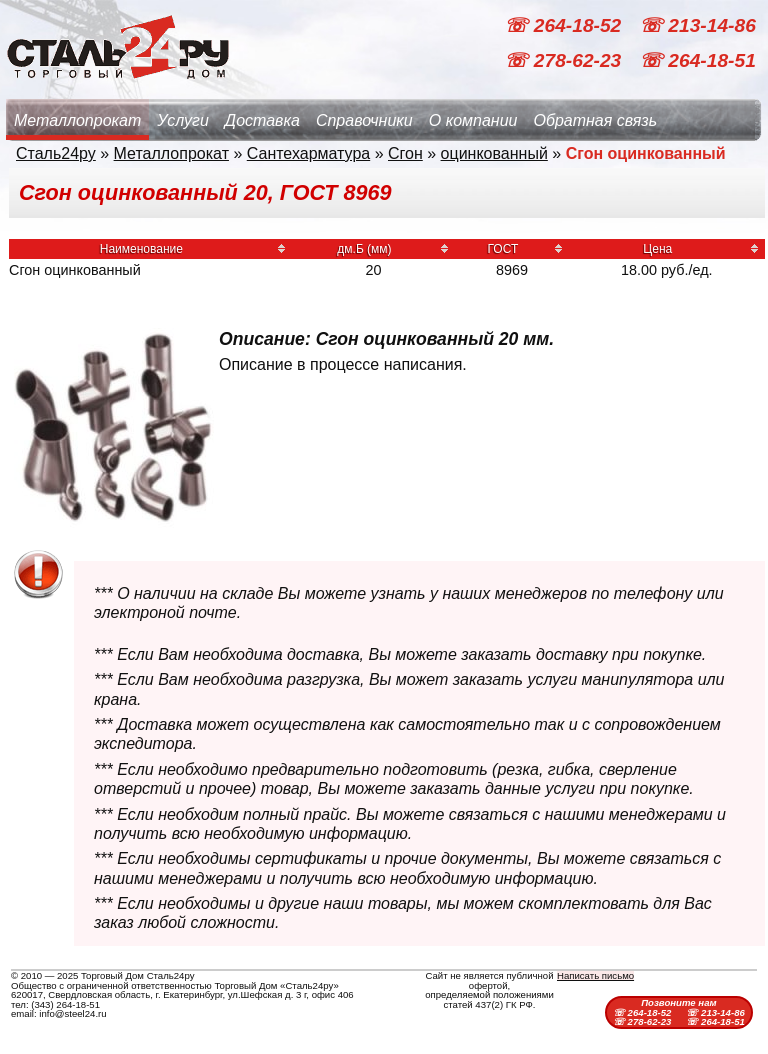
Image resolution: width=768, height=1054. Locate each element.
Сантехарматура (308, 153)
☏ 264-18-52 (565, 25)
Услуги (183, 120)
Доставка (262, 120)
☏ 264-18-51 (697, 60)
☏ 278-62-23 (565, 60)
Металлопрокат (77, 120)
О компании (473, 120)
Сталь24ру (56, 153)
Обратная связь (595, 120)
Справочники (364, 120)
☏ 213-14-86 (697, 25)
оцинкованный (494, 153)
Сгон (405, 153)
